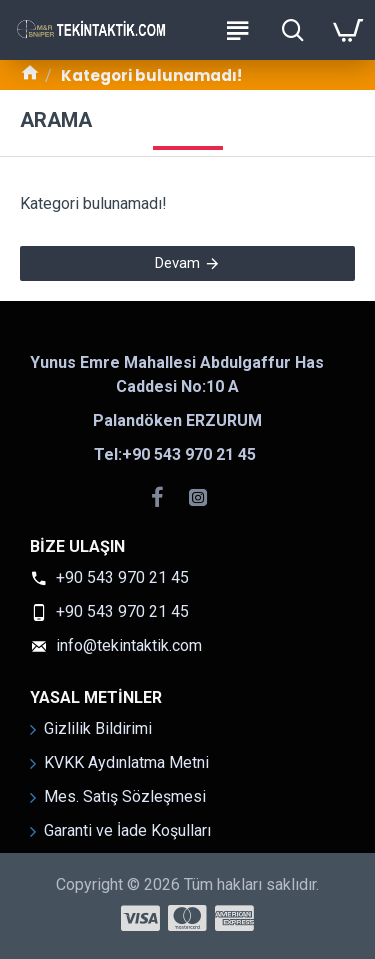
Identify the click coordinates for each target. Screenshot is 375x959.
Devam (177, 263)
